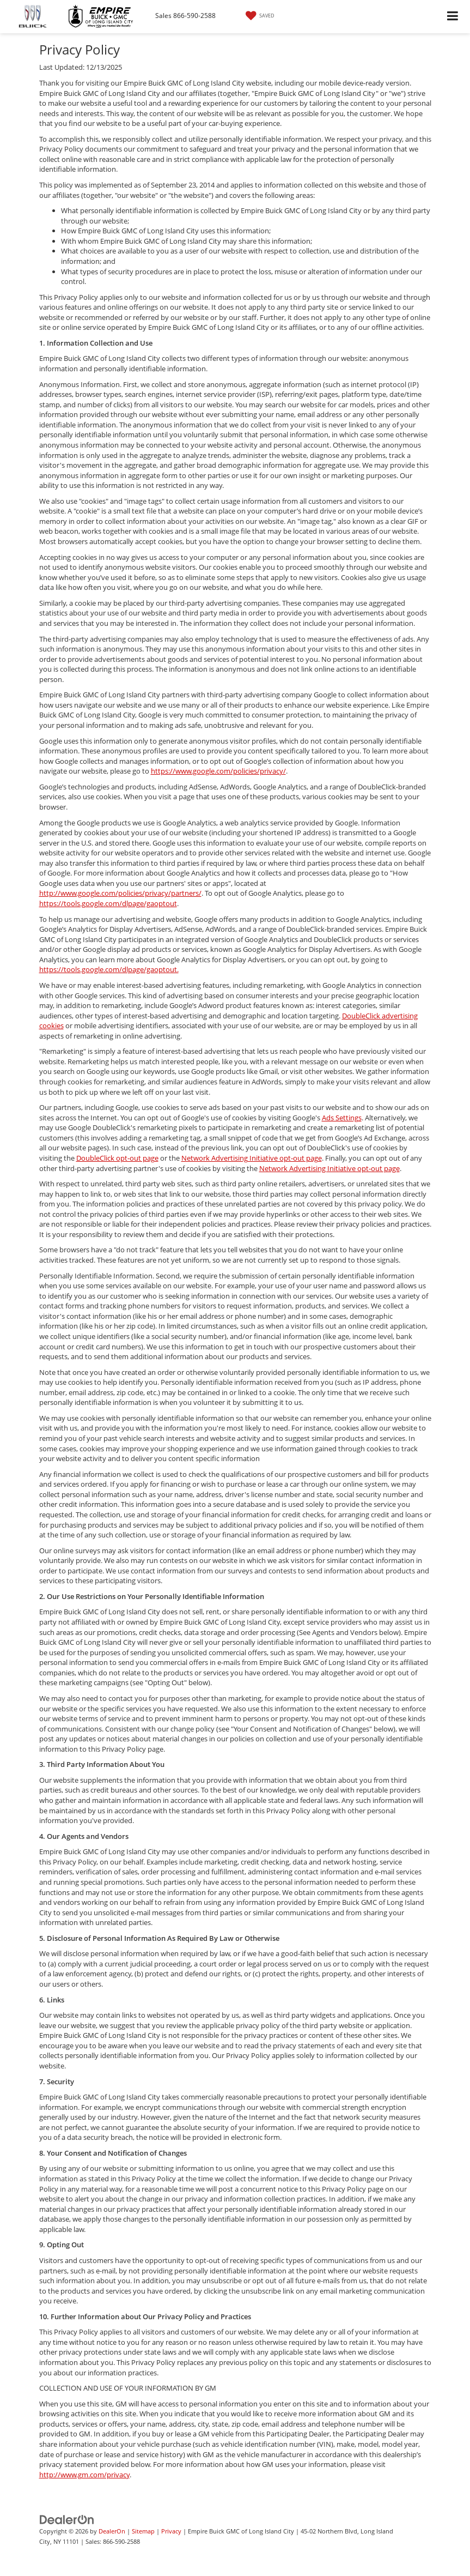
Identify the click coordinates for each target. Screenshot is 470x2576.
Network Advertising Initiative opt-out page (251, 1158)
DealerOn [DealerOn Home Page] (112, 2531)
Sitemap (143, 2531)
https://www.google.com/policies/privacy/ (218, 771)
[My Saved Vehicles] (258, 16)
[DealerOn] (67, 2519)
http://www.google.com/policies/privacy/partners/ (120, 893)
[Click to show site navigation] (453, 16)
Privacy (171, 2531)
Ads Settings (342, 1118)
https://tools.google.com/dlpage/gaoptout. (109, 969)
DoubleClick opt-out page (117, 1158)
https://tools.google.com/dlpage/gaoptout (108, 903)
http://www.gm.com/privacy (84, 2475)
